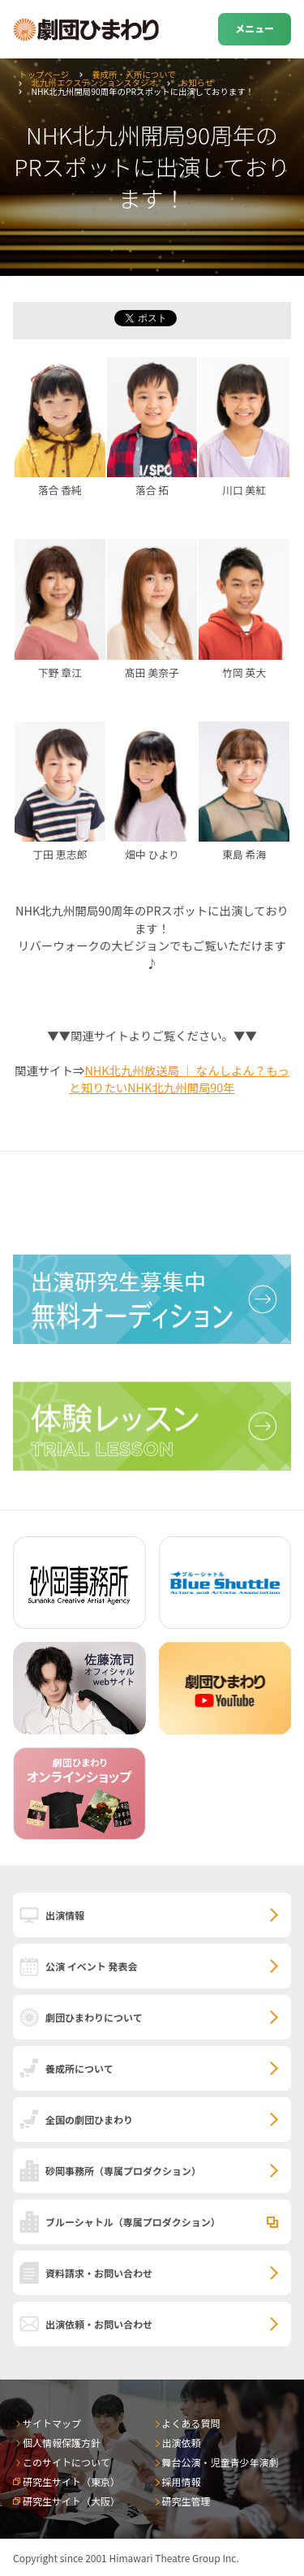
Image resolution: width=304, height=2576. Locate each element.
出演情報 (64, 1915)
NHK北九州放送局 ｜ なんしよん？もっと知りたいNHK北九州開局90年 (179, 1079)
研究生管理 (186, 2501)
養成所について (79, 2068)
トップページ (44, 74)
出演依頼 (181, 2442)
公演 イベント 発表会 (91, 1966)
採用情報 (181, 2481)
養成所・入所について (134, 74)
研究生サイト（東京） (71, 2481)
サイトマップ (52, 2423)
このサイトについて (66, 2462)
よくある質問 (191, 2423)
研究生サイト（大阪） (71, 2501)
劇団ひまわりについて (94, 2017)
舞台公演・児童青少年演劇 (220, 2462)
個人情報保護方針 (62, 2442)
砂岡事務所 (123, 2171)
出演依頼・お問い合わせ (98, 2324)
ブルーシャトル (133, 2222)
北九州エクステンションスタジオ (94, 82)
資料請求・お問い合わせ (98, 2273)
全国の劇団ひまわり (89, 2119)
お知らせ (196, 82)
